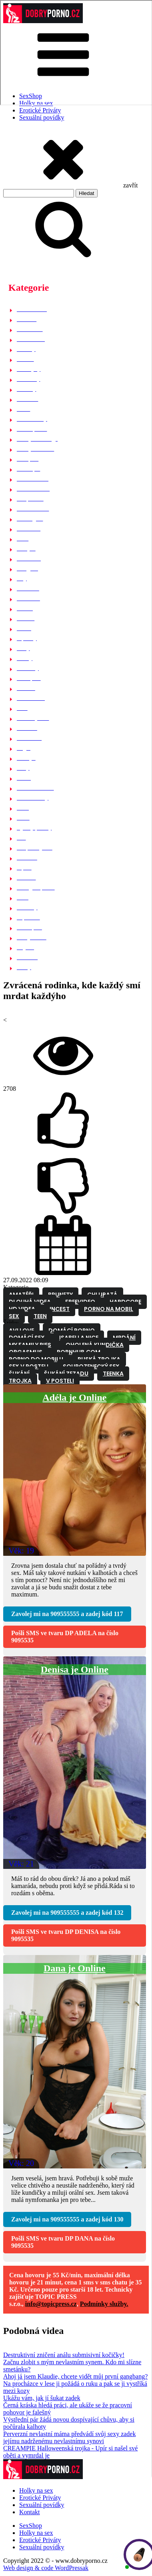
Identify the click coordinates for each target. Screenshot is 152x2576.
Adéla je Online (74, 1397)
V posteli (60, 1381)
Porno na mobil (108, 1309)
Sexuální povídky (41, 117)
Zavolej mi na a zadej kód (67, 1613)
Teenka (113, 1374)
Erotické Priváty (40, 110)
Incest (60, 1309)
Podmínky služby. (104, 2303)
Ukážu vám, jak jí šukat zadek (41, 2398)
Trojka (20, 1381)
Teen (40, 1316)
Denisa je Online (74, 1669)
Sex (14, 1316)
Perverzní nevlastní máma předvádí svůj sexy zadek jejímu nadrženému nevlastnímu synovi (69, 2437)
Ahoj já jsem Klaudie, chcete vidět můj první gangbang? (75, 2376)
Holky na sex (36, 2490)
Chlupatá (102, 1295)
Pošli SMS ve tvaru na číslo (64, 1637)
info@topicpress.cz (51, 2303)
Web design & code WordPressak (45, 2567)
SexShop (30, 2525)
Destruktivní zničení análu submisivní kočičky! (63, 2354)
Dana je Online (75, 1968)
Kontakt (29, 2512)
